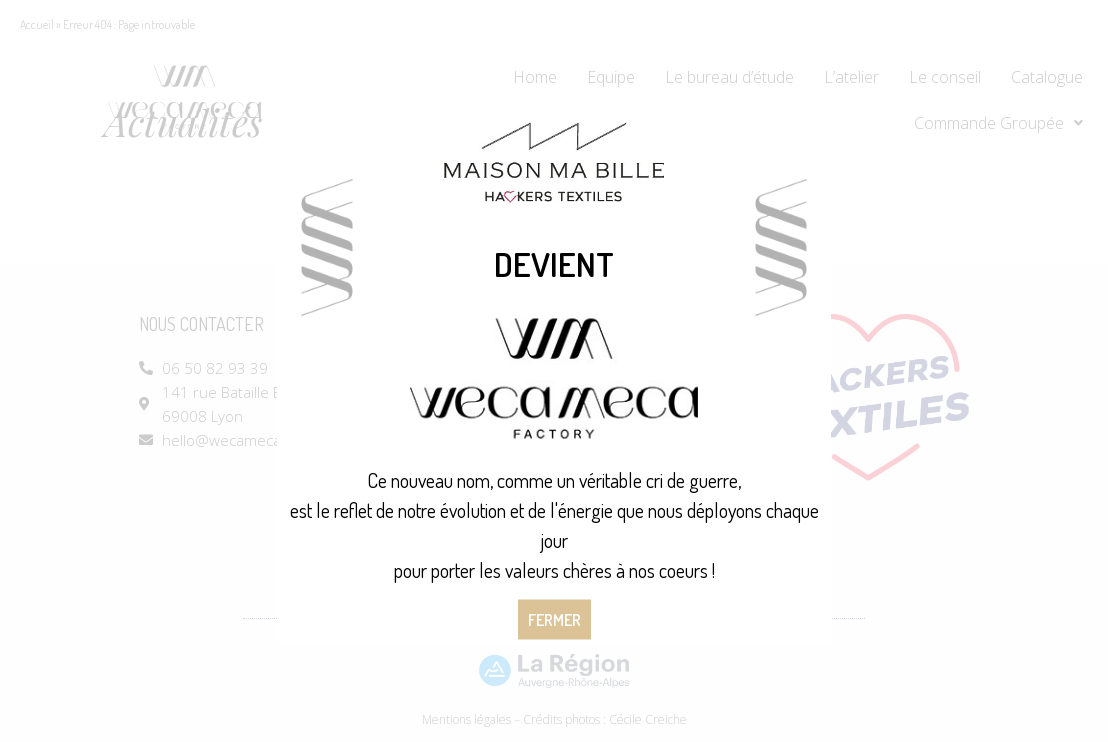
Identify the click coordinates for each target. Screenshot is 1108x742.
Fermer (554, 620)
